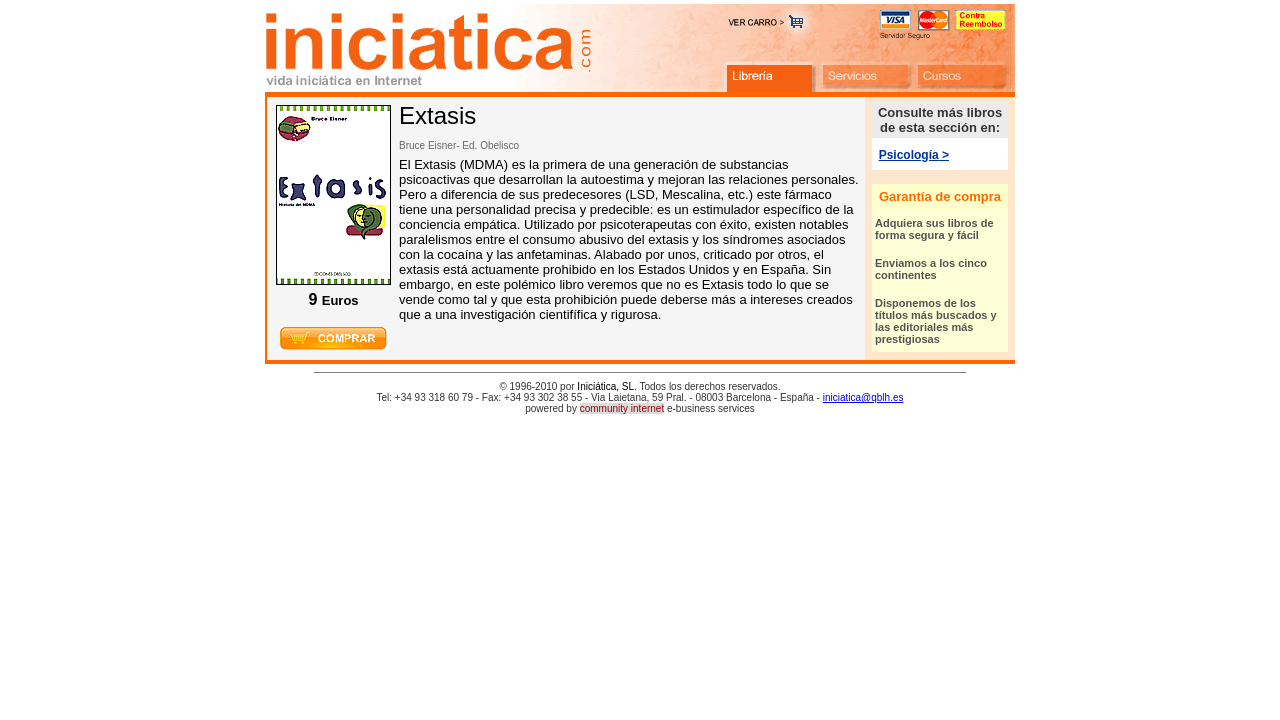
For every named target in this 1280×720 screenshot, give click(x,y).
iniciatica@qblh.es (863, 397)
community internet (622, 408)
